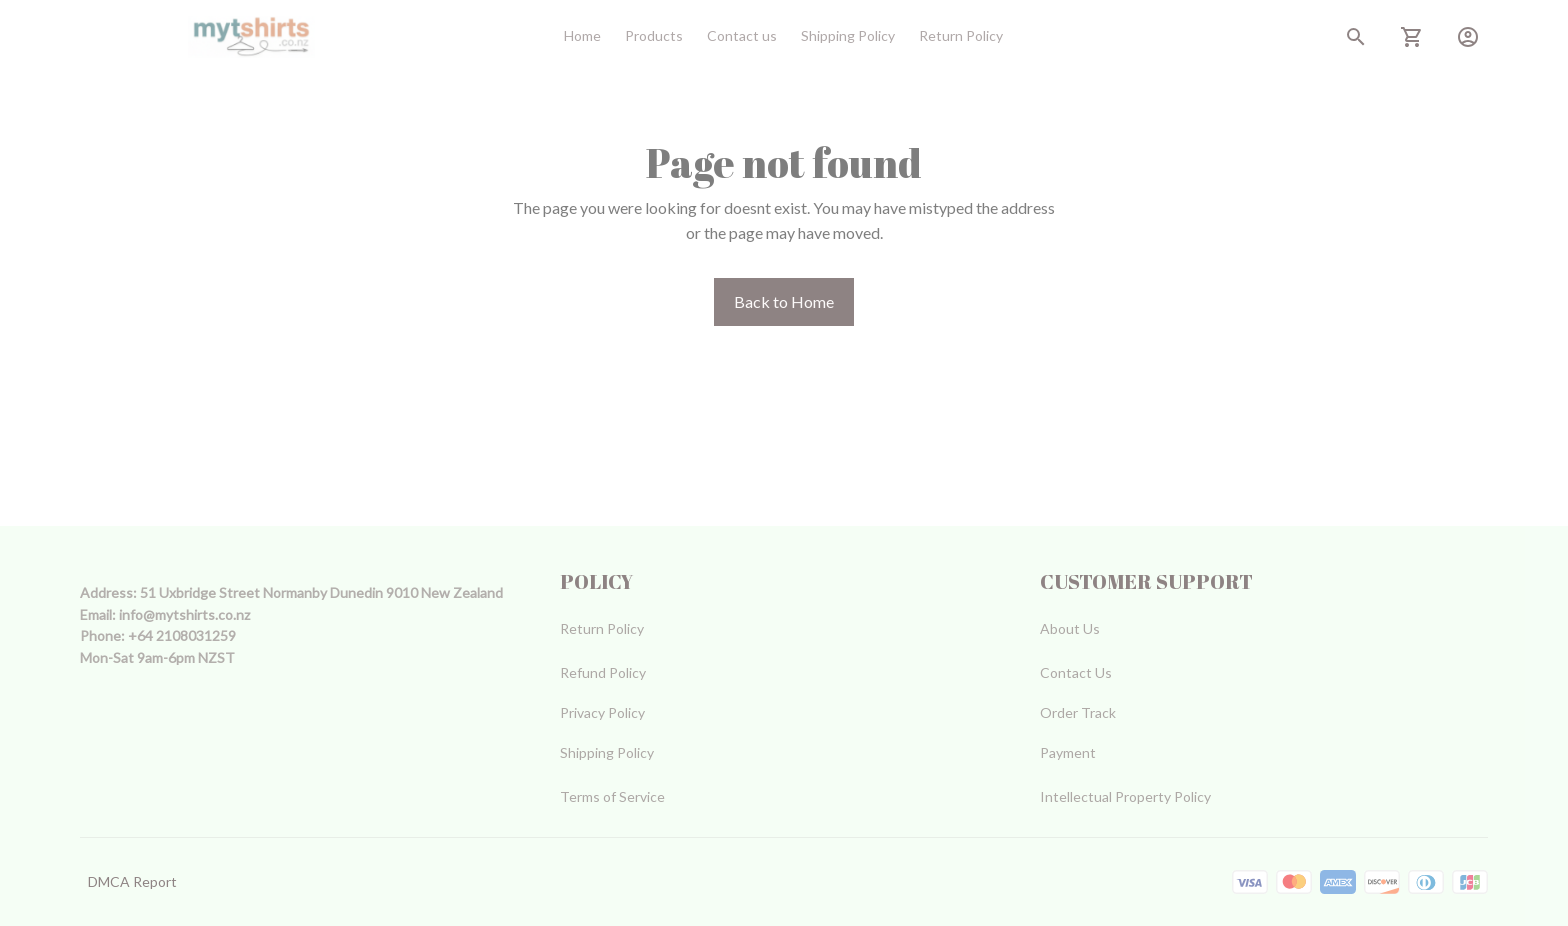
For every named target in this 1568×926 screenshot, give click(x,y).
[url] (184, 615)
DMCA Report (132, 881)
